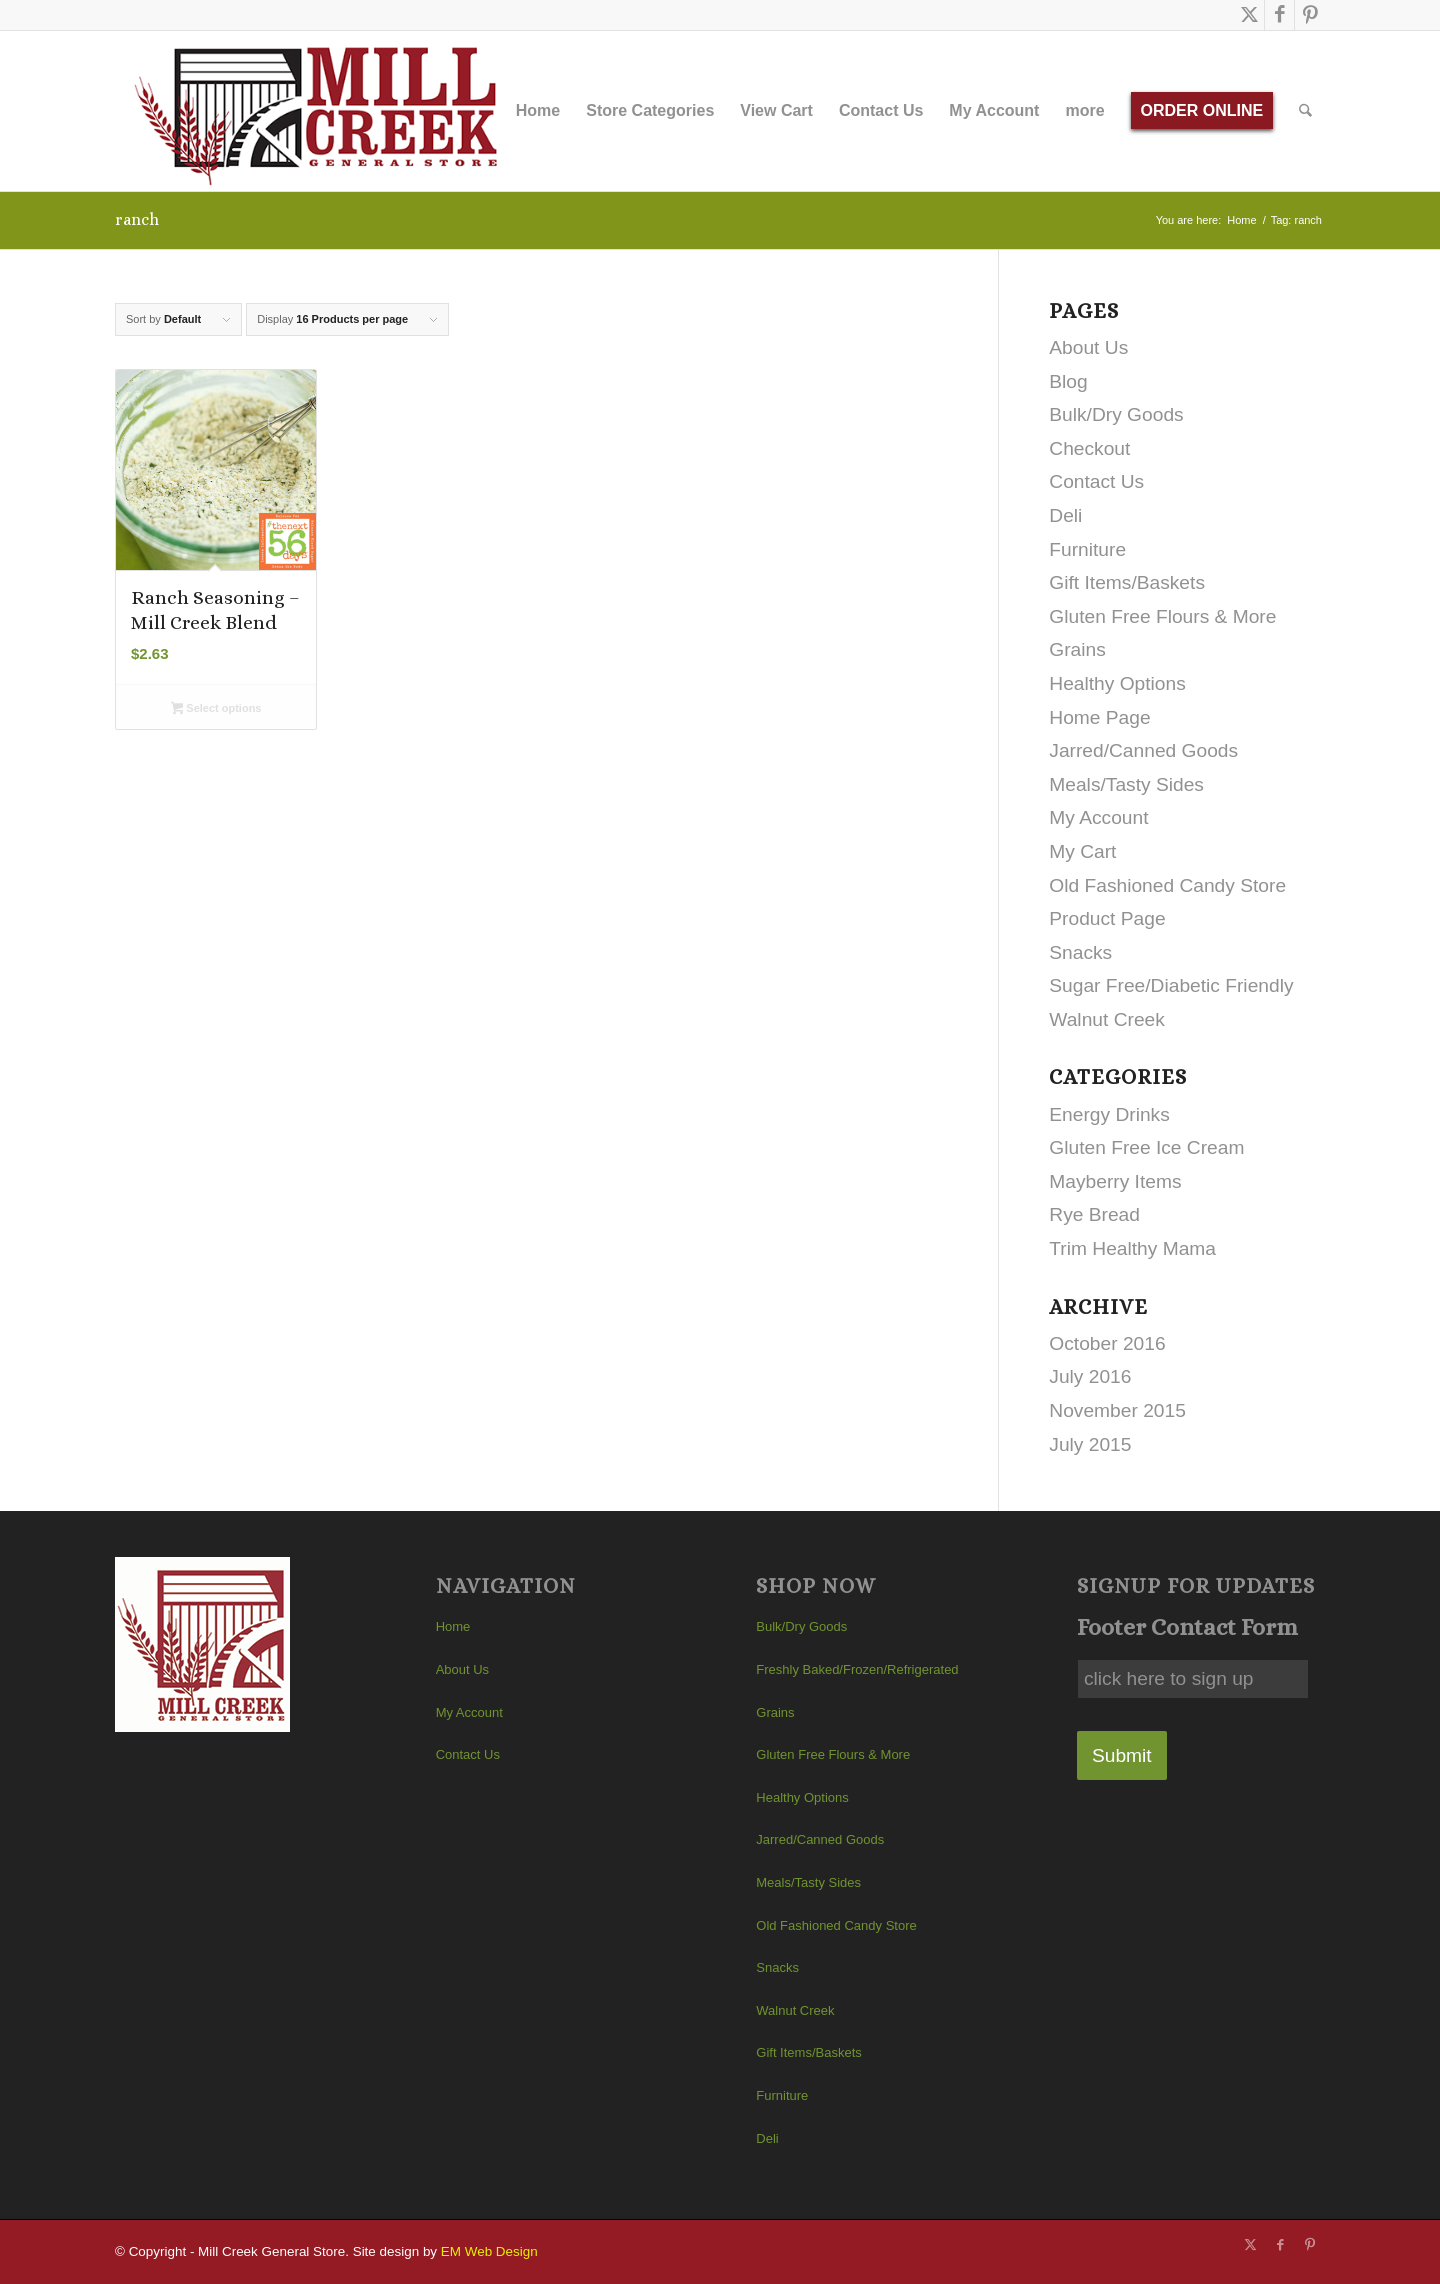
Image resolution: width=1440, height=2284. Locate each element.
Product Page (1107, 918)
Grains (1077, 649)
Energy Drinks (1109, 1114)
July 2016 (1090, 1376)
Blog (1068, 381)
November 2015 (1117, 1410)
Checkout (1089, 448)
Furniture (1087, 549)
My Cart (1082, 851)
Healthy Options (1117, 683)
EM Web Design (489, 2251)
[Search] (1306, 111)
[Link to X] (1249, 15)
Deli (1065, 515)
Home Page (1099, 717)
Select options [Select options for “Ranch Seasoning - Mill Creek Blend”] (216, 710)
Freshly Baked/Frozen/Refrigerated (857, 1669)
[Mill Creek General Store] (322, 111)
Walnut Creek (1107, 1019)
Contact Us (1096, 481)
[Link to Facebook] (1279, 15)
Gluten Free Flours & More (1162, 616)
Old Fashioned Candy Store (1167, 885)
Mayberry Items (1115, 1181)
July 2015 (1090, 1444)
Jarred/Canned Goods (1143, 750)
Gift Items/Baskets (1127, 582)
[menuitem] (538, 111)
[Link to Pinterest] (1310, 15)
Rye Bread (1094, 1214)
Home (453, 1626)
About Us (1088, 347)
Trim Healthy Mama (1132, 1248)
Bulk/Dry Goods (1116, 414)
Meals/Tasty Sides (1126, 784)
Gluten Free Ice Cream (1146, 1147)
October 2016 (1107, 1343)
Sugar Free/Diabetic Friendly (1171, 985)
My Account (1098, 817)
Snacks (1080, 952)
